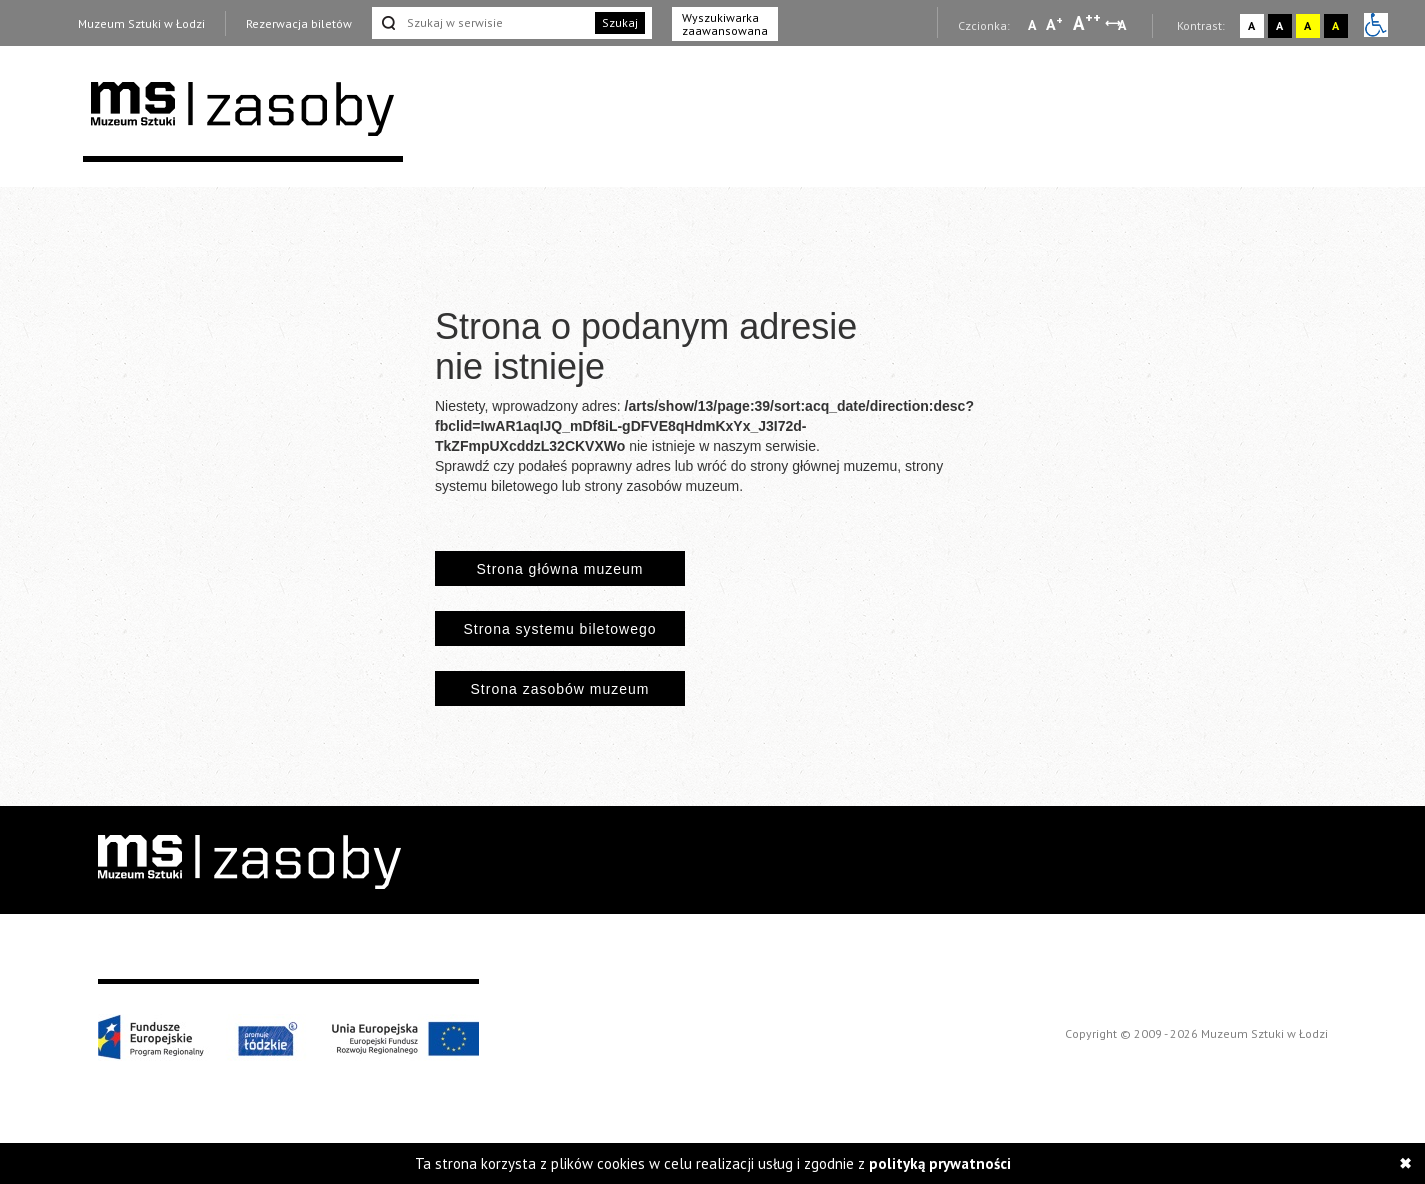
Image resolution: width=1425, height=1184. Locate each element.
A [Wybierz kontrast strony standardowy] (1251, 25)
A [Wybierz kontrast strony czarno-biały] (1279, 25)
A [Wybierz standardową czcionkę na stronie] (1054, 24)
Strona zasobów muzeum (560, 689)
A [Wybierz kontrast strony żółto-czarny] (1307, 25)
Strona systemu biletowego (559, 629)
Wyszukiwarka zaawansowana (725, 24)
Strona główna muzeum (559, 569)
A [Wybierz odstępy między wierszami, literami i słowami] (1123, 25)
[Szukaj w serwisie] (482, 23)
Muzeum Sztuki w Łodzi (141, 23)
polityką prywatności (940, 1163)
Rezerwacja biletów (299, 23)
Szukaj (620, 22)
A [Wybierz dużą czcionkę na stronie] (1087, 23)
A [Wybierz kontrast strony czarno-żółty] (1335, 25)
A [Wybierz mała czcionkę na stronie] (1032, 25)
